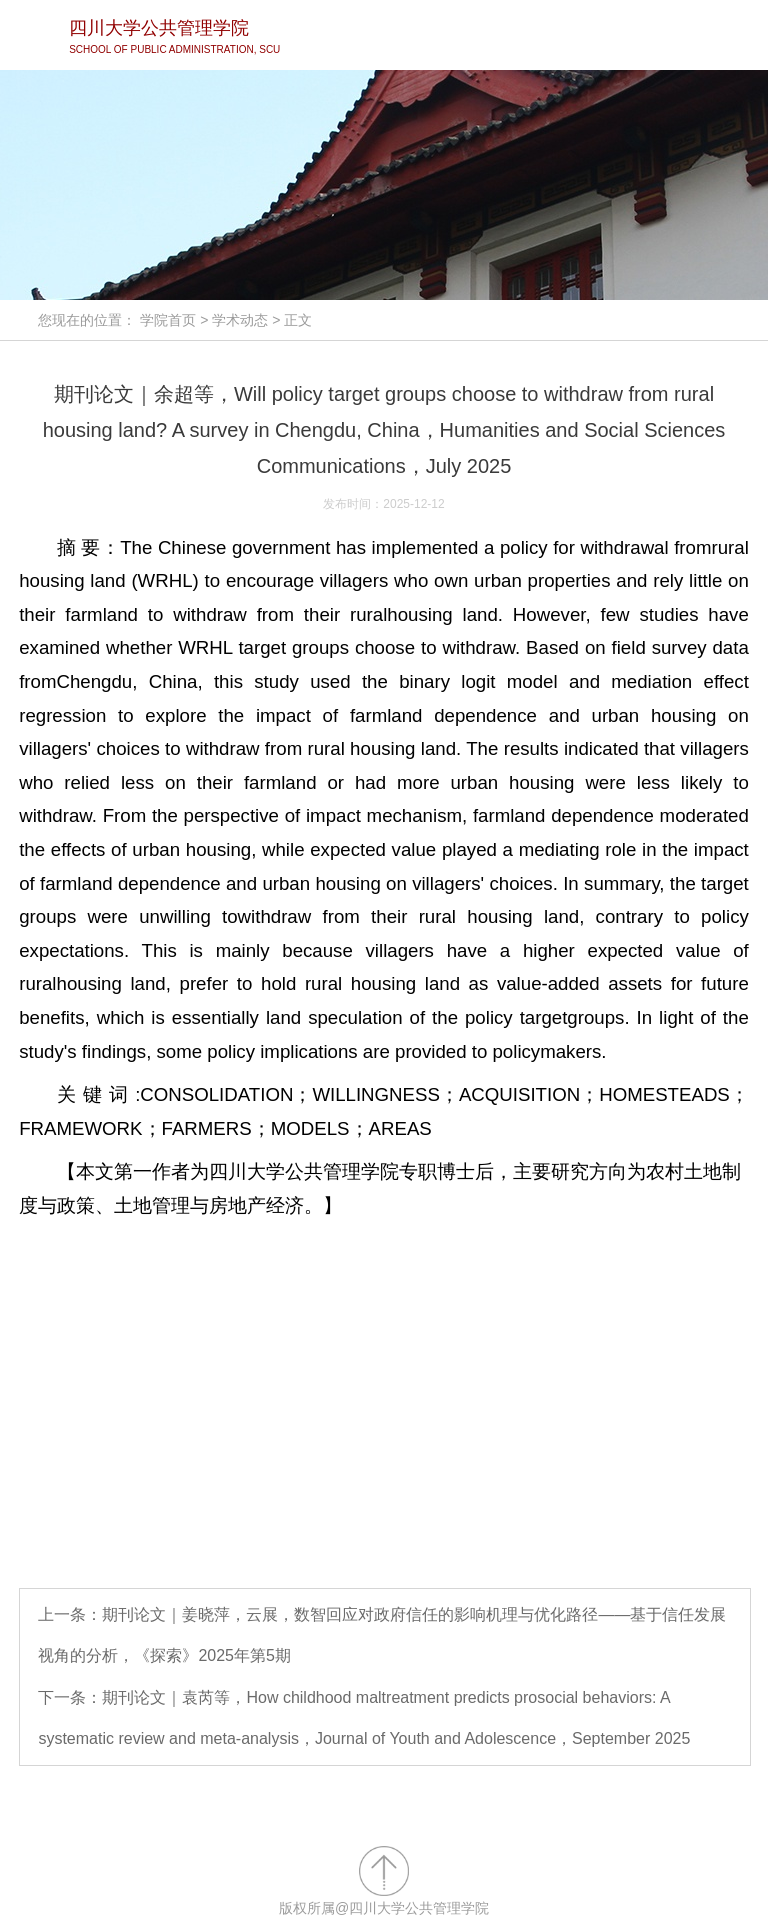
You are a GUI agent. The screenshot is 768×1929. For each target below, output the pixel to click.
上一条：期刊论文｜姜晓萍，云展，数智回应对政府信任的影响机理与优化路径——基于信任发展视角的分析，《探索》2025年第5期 (382, 1635)
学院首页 (168, 320)
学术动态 (240, 320)
